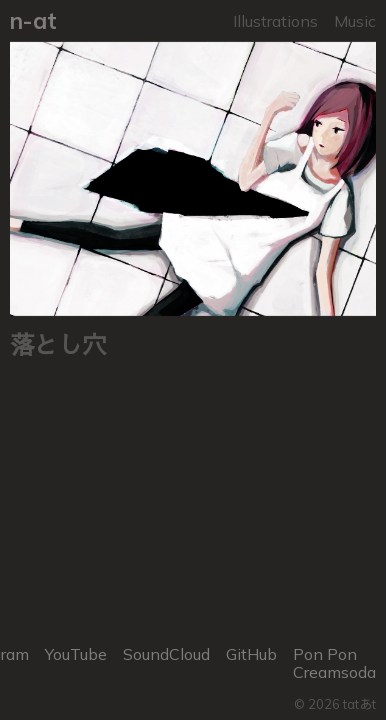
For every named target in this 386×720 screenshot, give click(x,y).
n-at (33, 20)
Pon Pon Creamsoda (334, 663)
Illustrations (275, 21)
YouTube (76, 654)
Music (355, 21)
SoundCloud (166, 654)
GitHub (251, 654)
